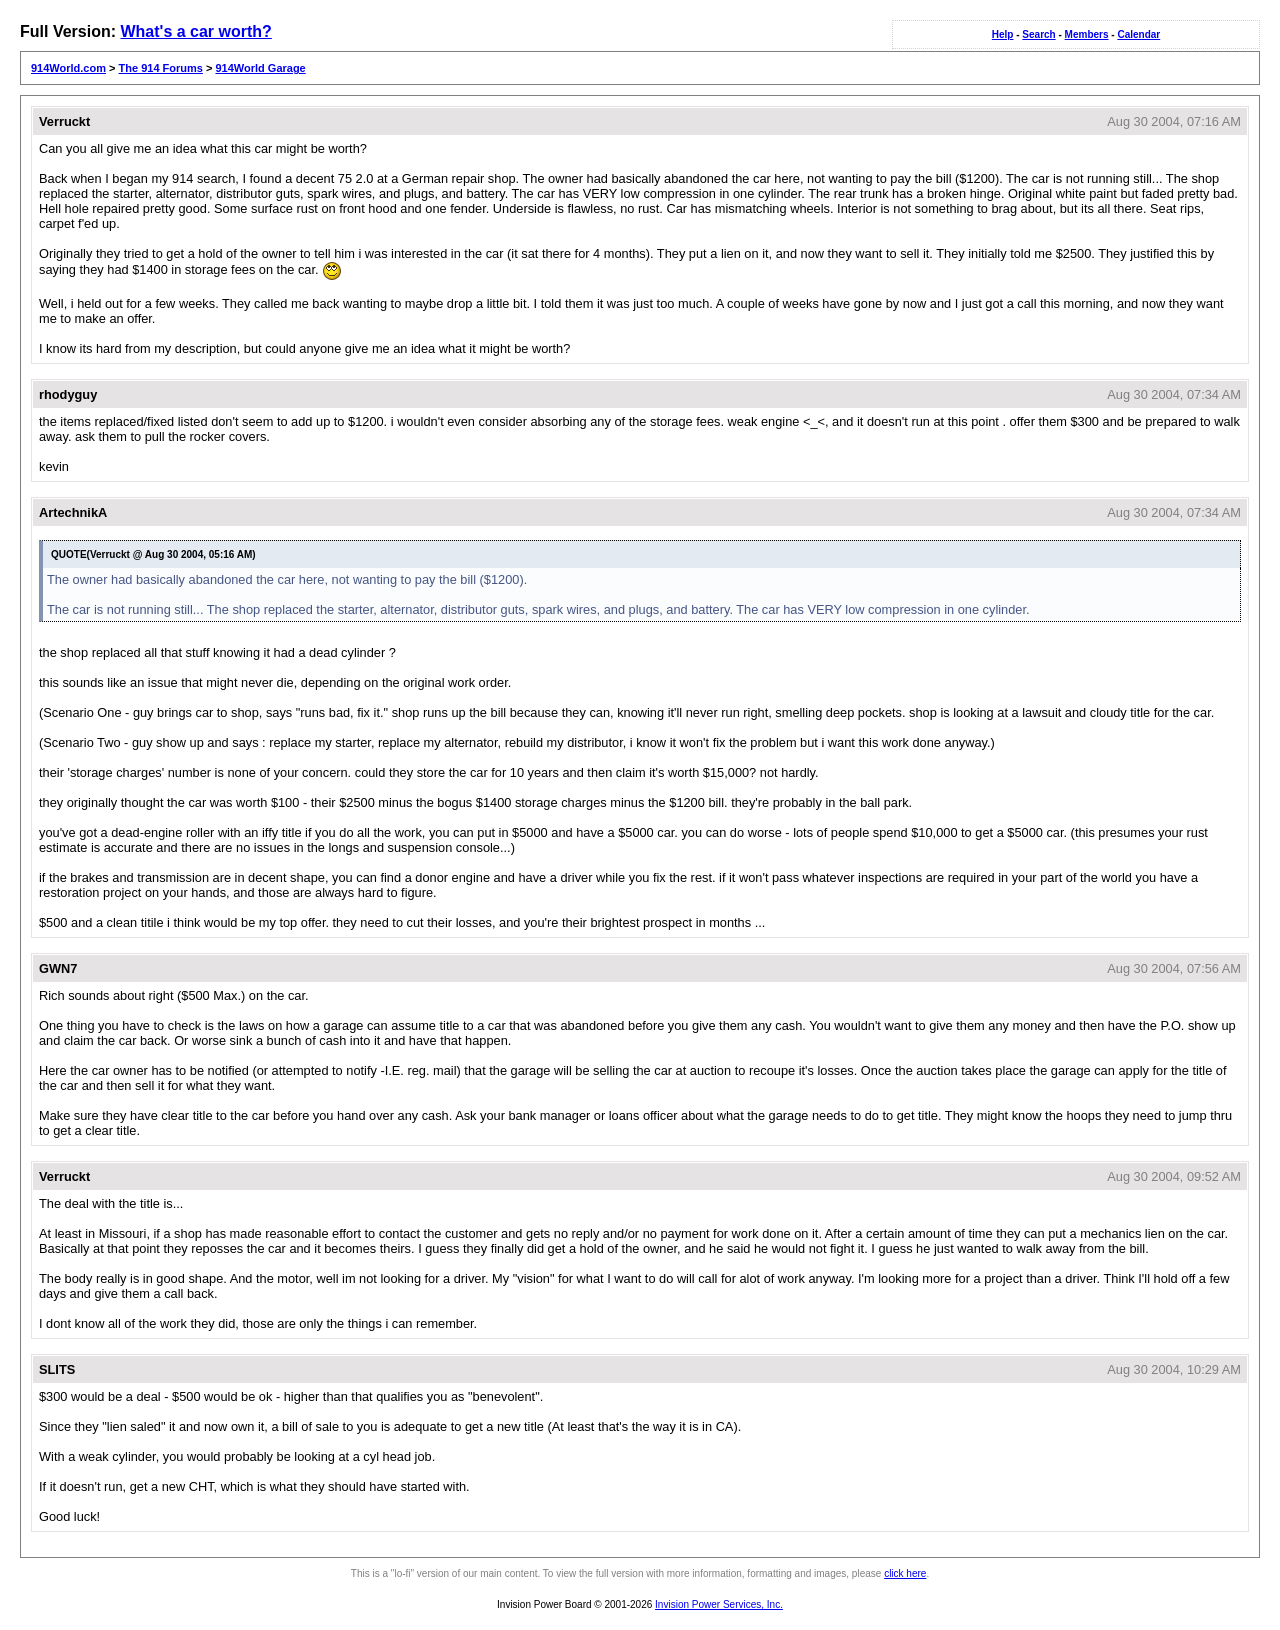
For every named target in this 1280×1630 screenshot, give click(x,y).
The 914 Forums (161, 68)
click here (905, 1573)
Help (1003, 34)
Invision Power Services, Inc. (719, 1604)
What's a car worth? (195, 31)
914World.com (68, 68)
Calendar (1138, 34)
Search (1038, 34)
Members (1087, 34)
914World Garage (260, 68)
